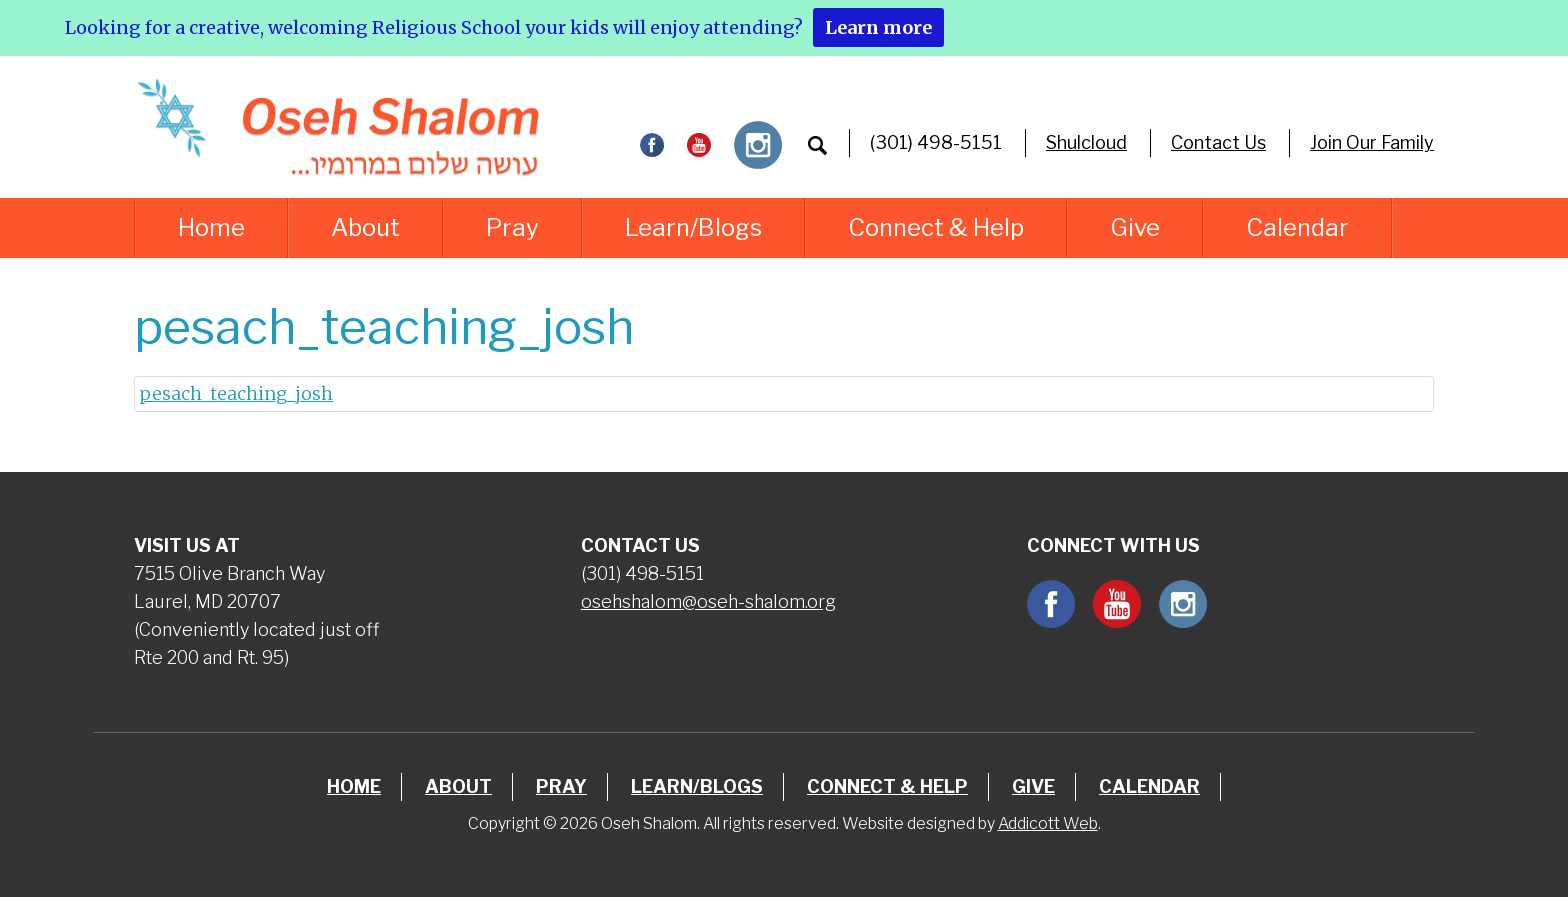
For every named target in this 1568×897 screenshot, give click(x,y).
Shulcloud (1086, 142)
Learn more (878, 27)
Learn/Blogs (693, 227)
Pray (512, 227)
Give (1135, 227)
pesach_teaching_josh (236, 393)
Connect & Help (936, 227)
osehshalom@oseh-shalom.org (708, 601)
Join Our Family (1372, 142)
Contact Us (1218, 142)
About (365, 227)
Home (211, 227)
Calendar (1297, 227)
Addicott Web (1048, 823)
